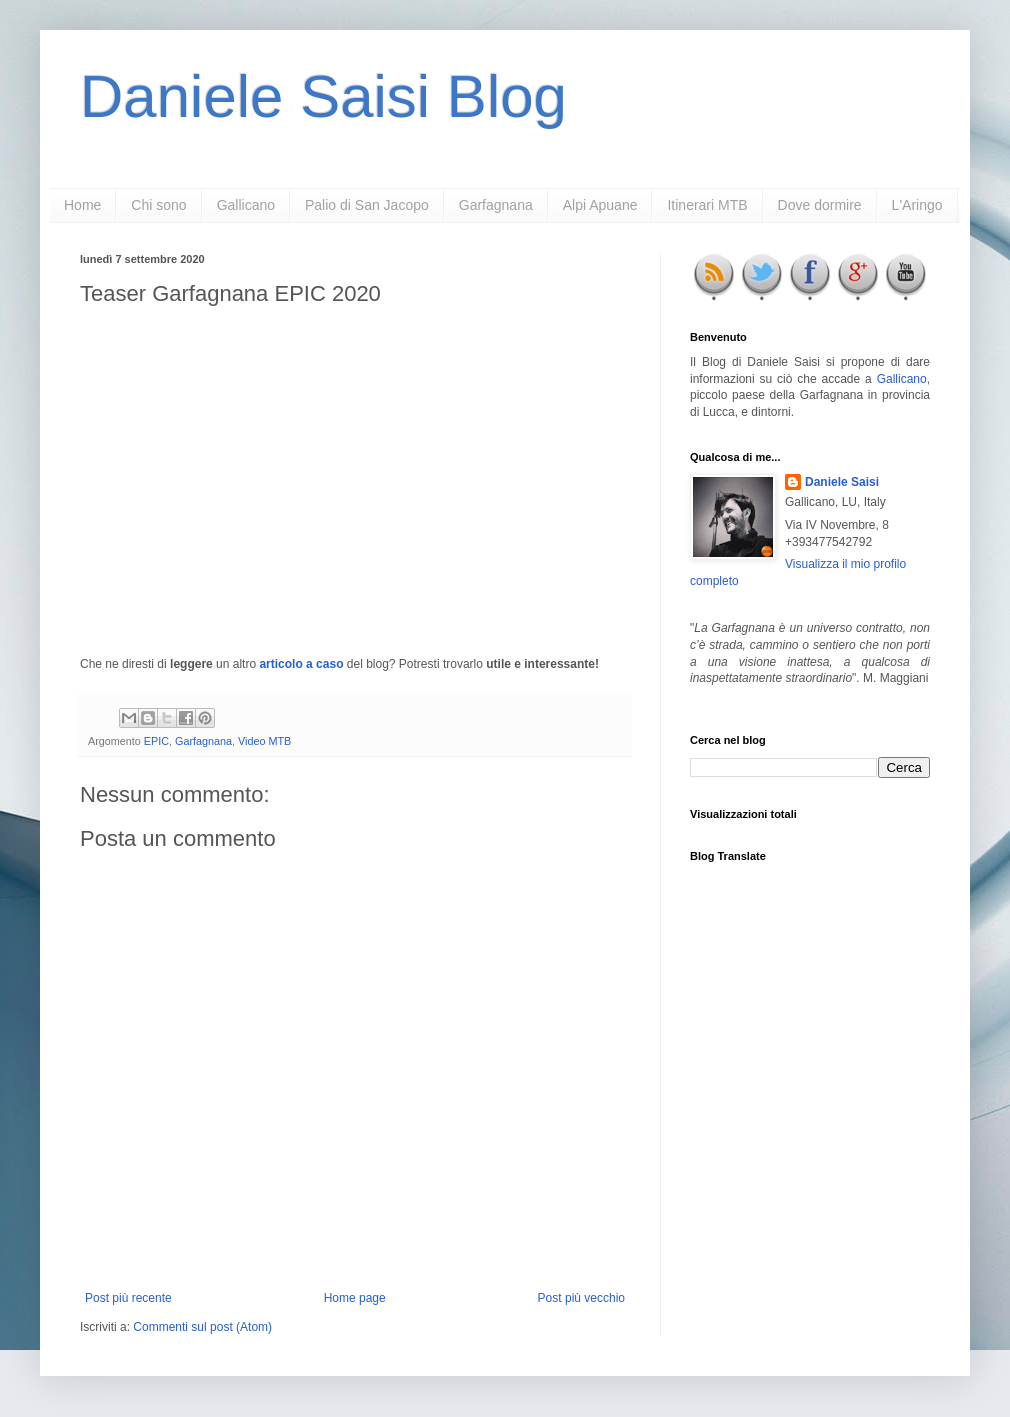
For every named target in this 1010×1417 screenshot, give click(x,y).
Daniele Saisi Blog (323, 96)
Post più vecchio (581, 1298)
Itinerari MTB (707, 205)
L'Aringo (917, 205)
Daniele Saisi (842, 482)
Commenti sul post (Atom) (202, 1327)
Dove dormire (820, 205)
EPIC (156, 741)
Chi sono (158, 205)
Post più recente (128, 1298)
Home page (355, 1298)
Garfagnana (496, 205)
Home (82, 205)
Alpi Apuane (600, 205)
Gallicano (246, 205)
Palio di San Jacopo (367, 205)
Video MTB (264, 741)
